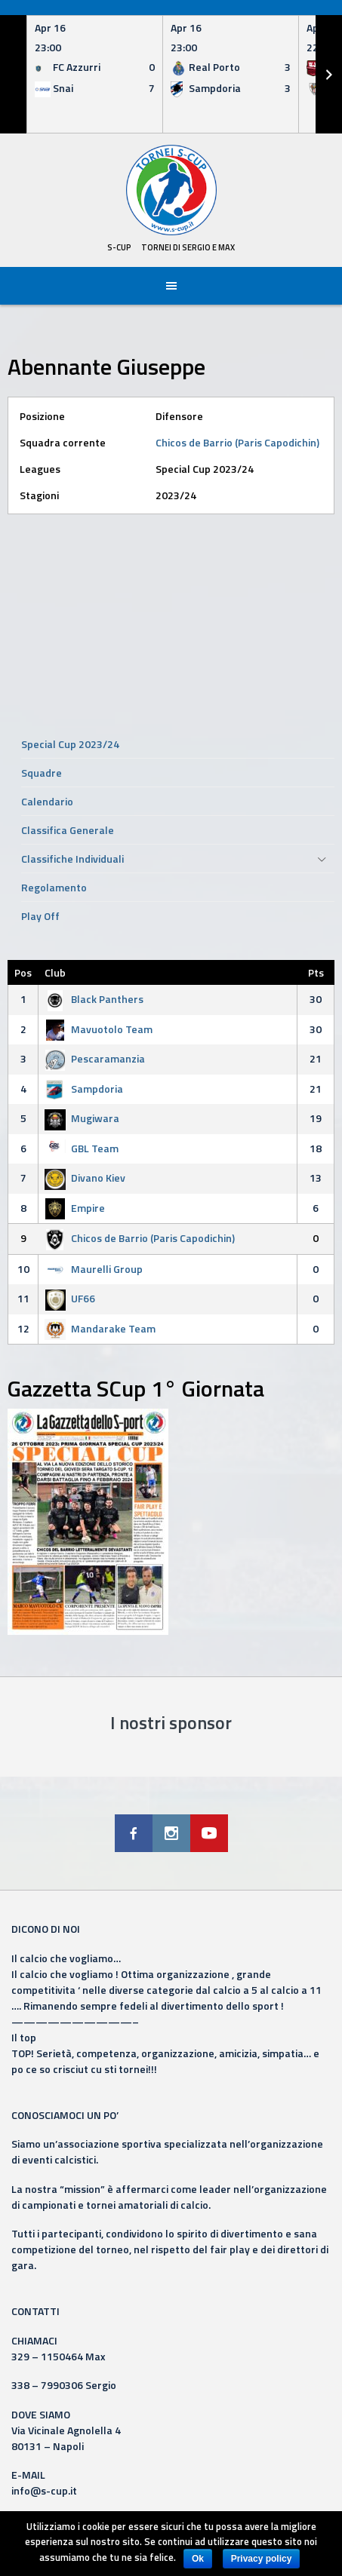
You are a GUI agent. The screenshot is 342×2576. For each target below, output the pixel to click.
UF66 (70, 1298)
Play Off (40, 916)
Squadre (41, 772)
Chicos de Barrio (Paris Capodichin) (237, 442)
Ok (198, 2558)
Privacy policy (261, 2558)
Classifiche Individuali (72, 858)
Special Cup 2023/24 (70, 744)
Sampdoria (84, 1088)
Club (55, 972)
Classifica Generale (67, 830)
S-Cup (119, 247)
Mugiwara (82, 1118)
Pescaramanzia (95, 1058)
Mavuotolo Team (99, 1029)
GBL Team (82, 1148)
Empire (75, 1208)
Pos (23, 972)
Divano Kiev (85, 1177)
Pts (316, 972)
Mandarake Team (100, 1328)
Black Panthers (94, 999)
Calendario (47, 801)
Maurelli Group (94, 1269)
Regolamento (54, 887)
